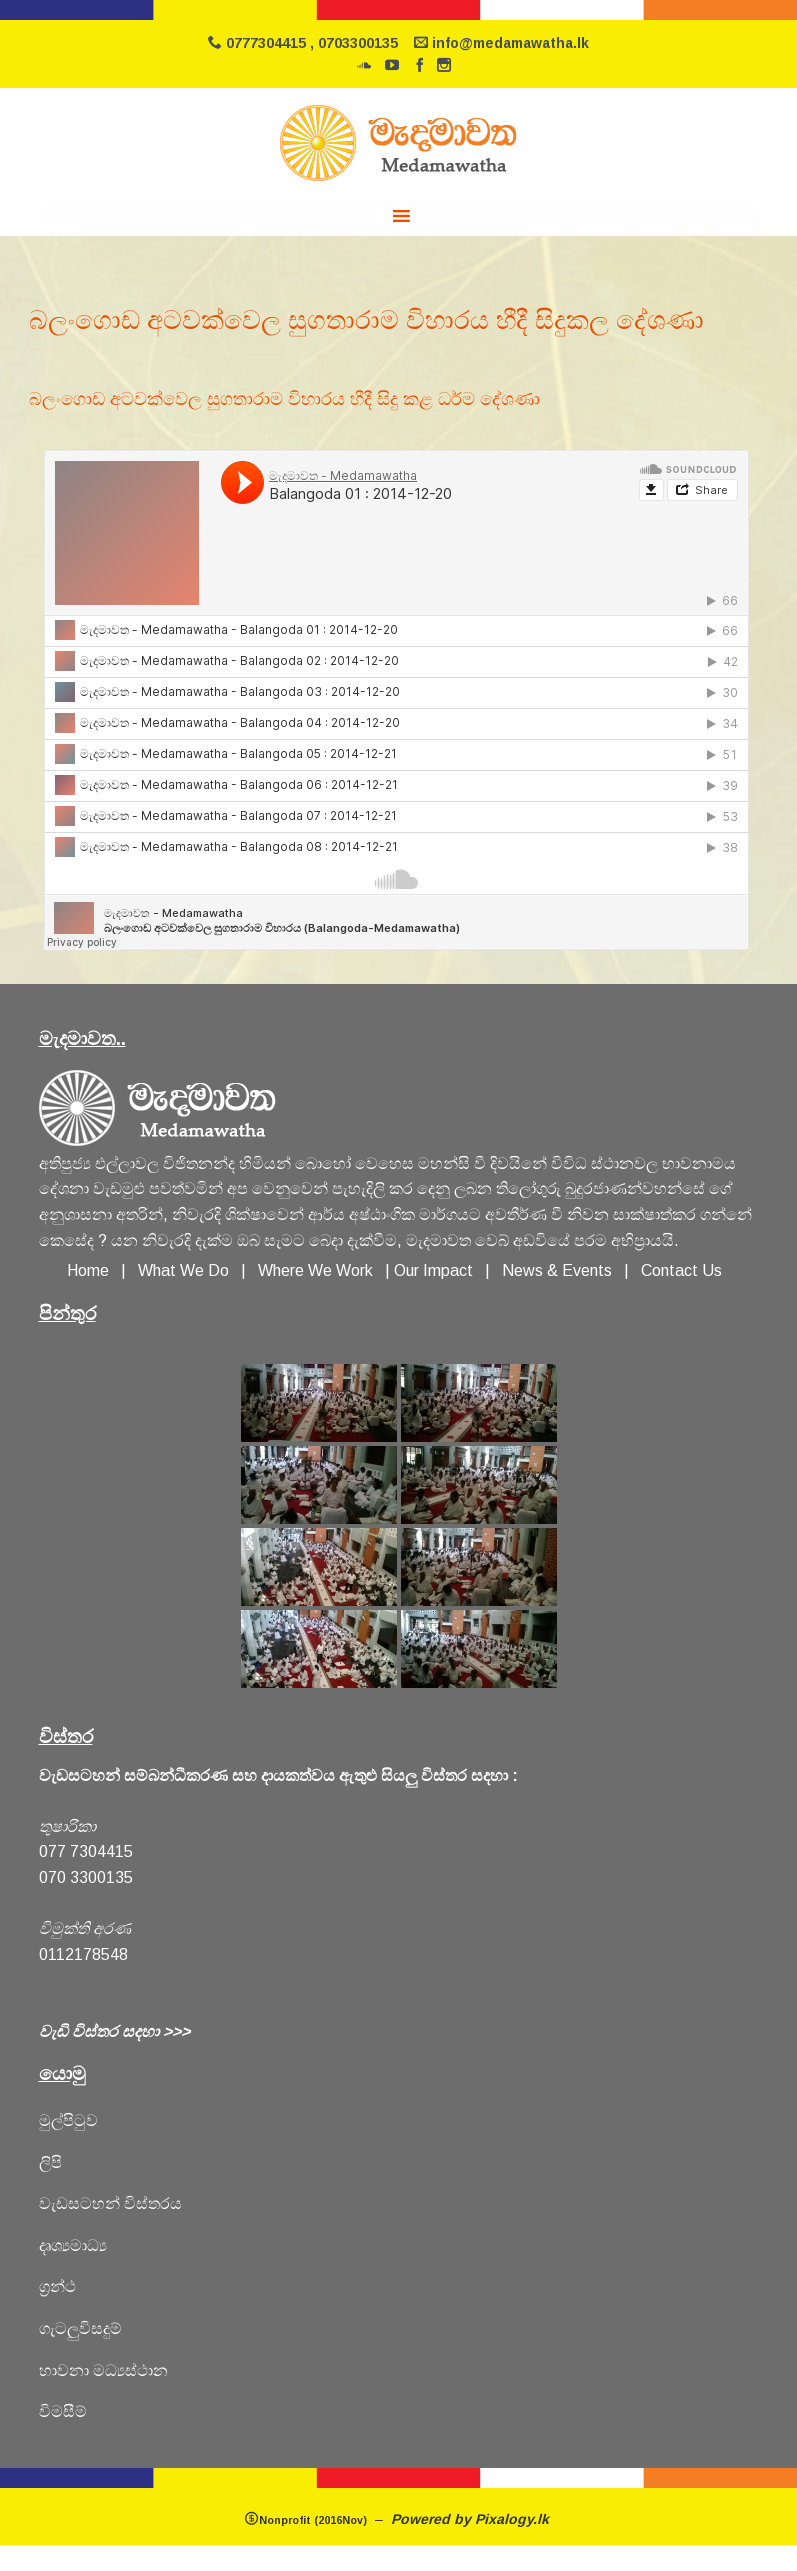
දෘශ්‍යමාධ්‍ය (73, 2245)
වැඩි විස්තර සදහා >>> (114, 2031)
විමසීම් (63, 2411)
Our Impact (433, 1270)
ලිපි (50, 2162)
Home (88, 1270)
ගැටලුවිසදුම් (80, 2328)
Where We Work (315, 1270)
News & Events (557, 1270)
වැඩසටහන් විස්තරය (110, 2203)
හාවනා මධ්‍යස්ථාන (103, 2370)
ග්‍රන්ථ (57, 2286)
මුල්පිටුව (68, 2120)
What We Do (187, 1270)
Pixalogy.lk (514, 2519)
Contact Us (681, 1270)
